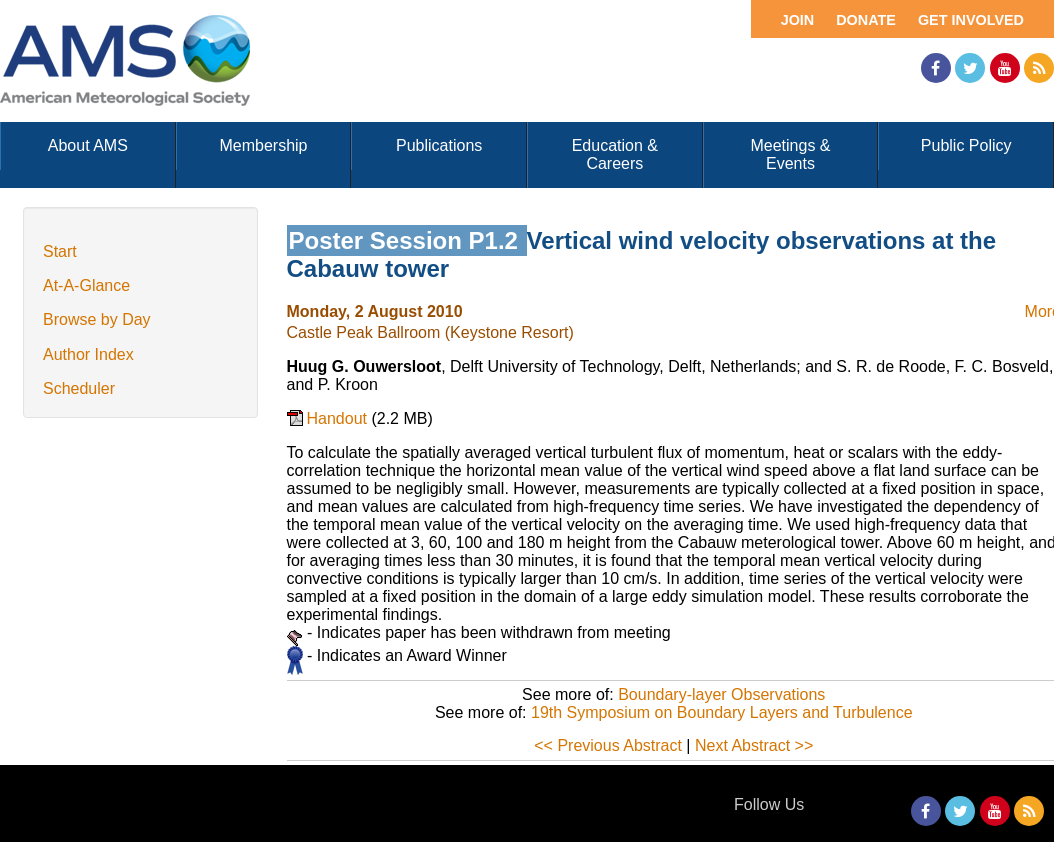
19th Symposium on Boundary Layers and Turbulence (722, 712)
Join (798, 20)
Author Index (88, 354)
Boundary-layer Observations (721, 694)
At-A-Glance (86, 285)
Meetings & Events (790, 154)
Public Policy (966, 145)
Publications (439, 145)
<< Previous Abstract (608, 745)
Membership (263, 145)
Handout (339, 418)
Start (60, 251)
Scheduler (79, 388)
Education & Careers (615, 154)
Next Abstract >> (754, 745)
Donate (866, 20)
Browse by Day (97, 319)
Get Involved (971, 20)
